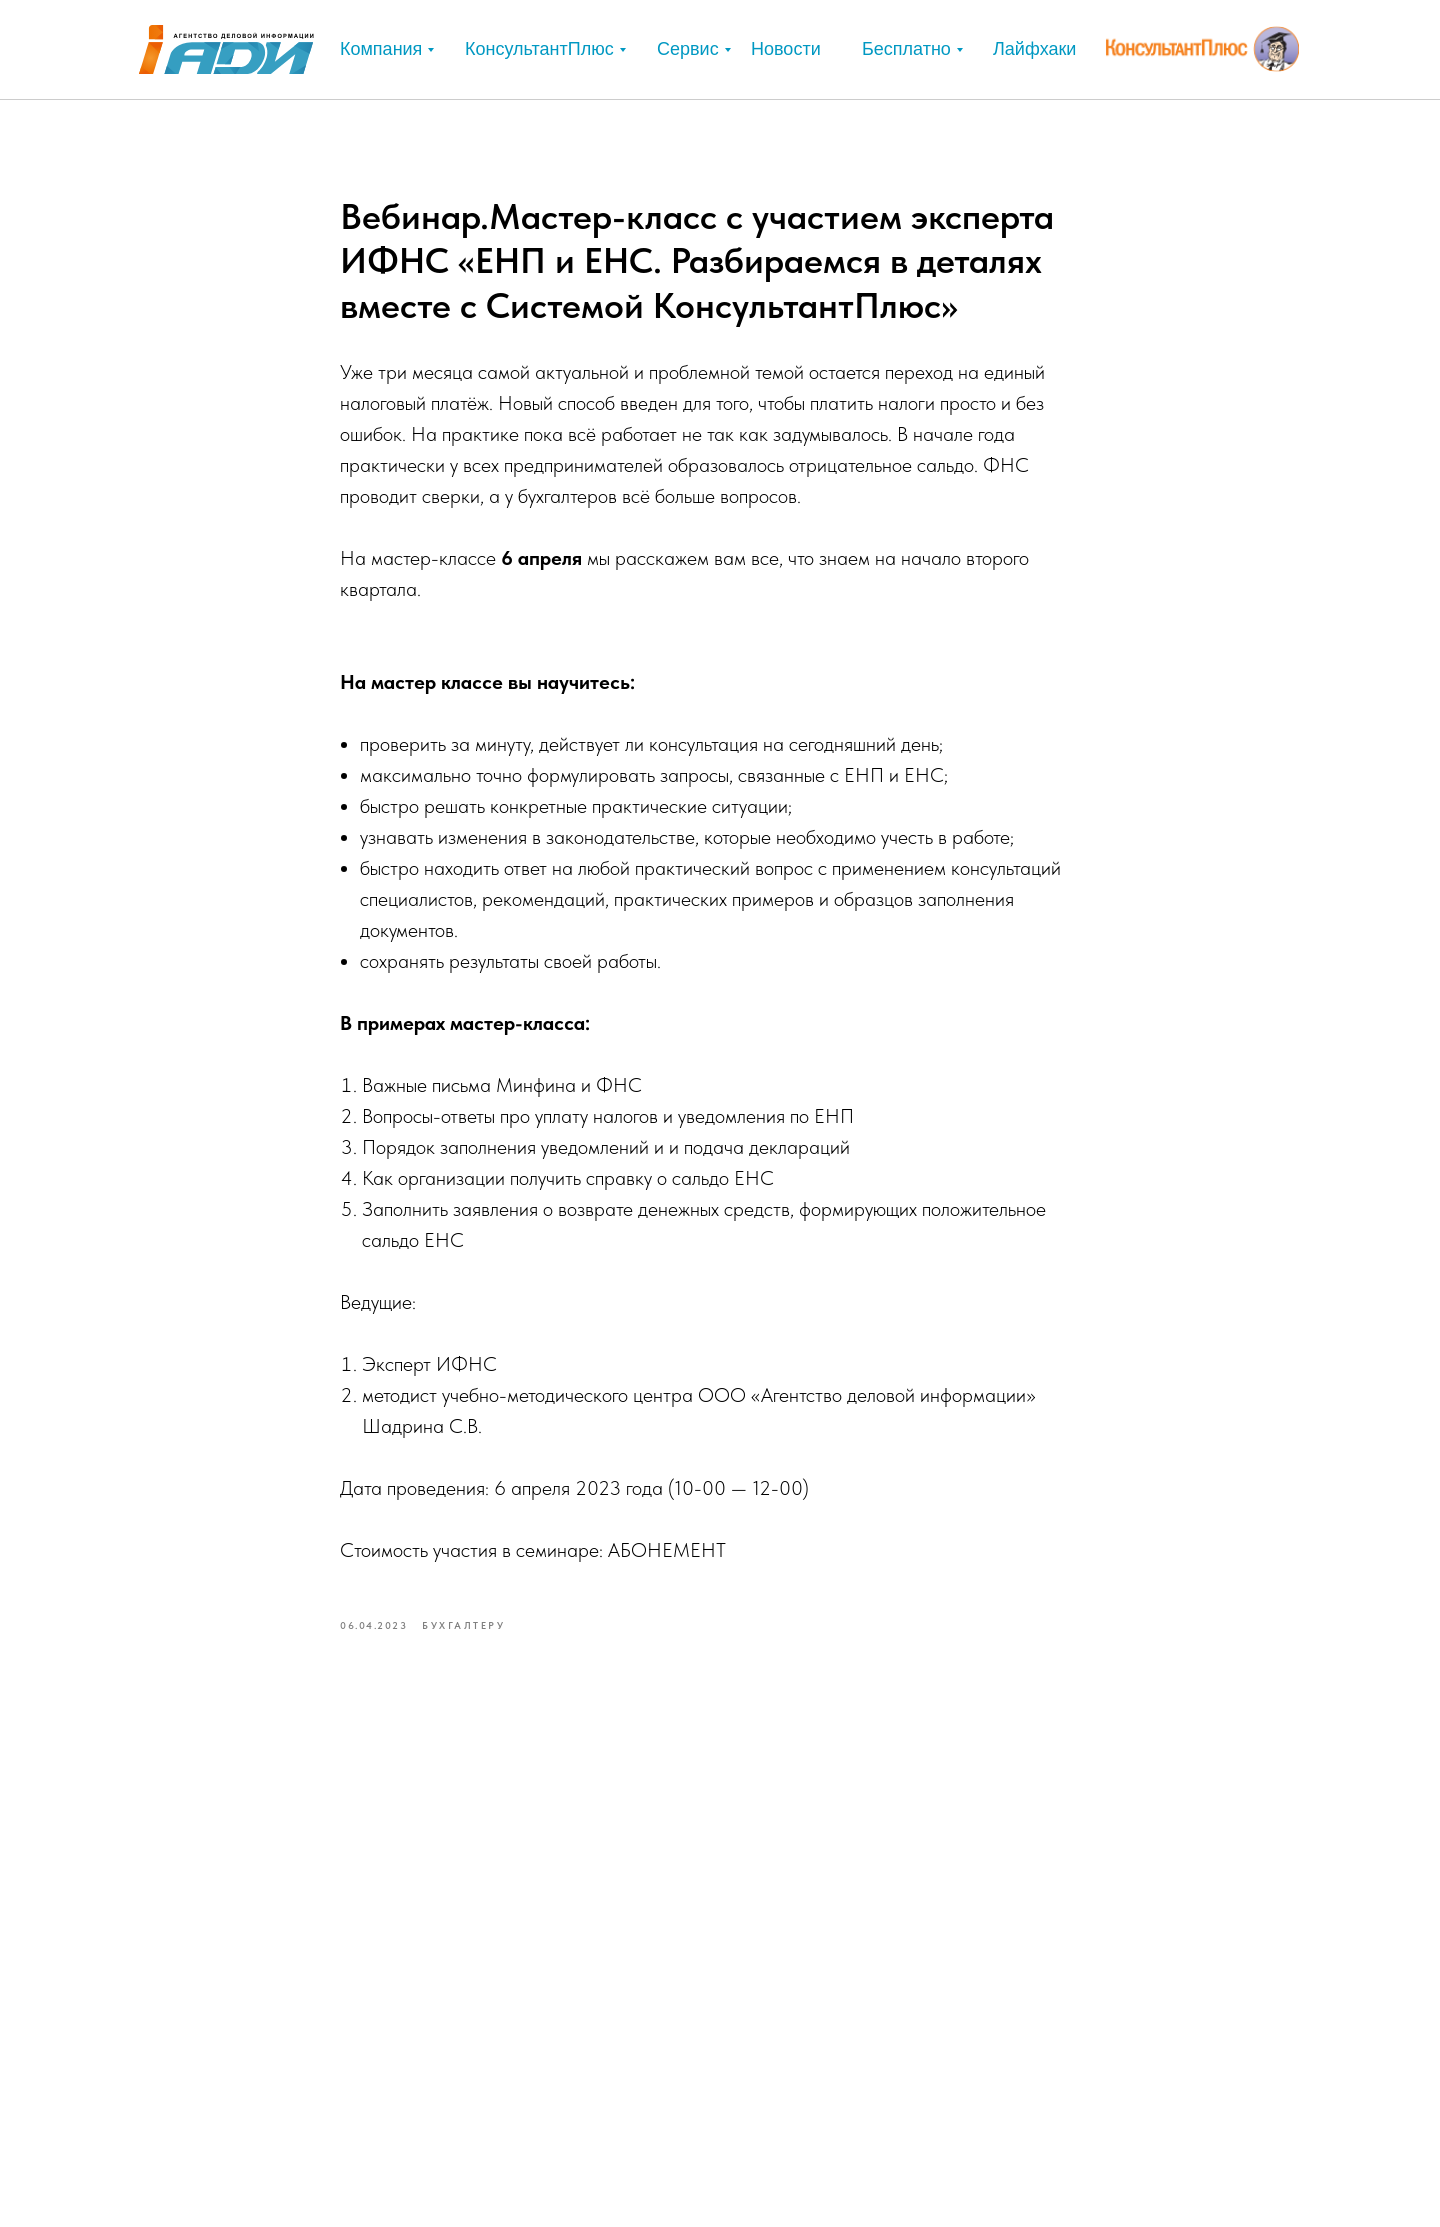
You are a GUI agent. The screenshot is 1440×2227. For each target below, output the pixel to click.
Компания (381, 49)
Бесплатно (906, 49)
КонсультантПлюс (539, 49)
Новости (786, 49)
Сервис (688, 49)
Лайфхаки (1034, 49)
